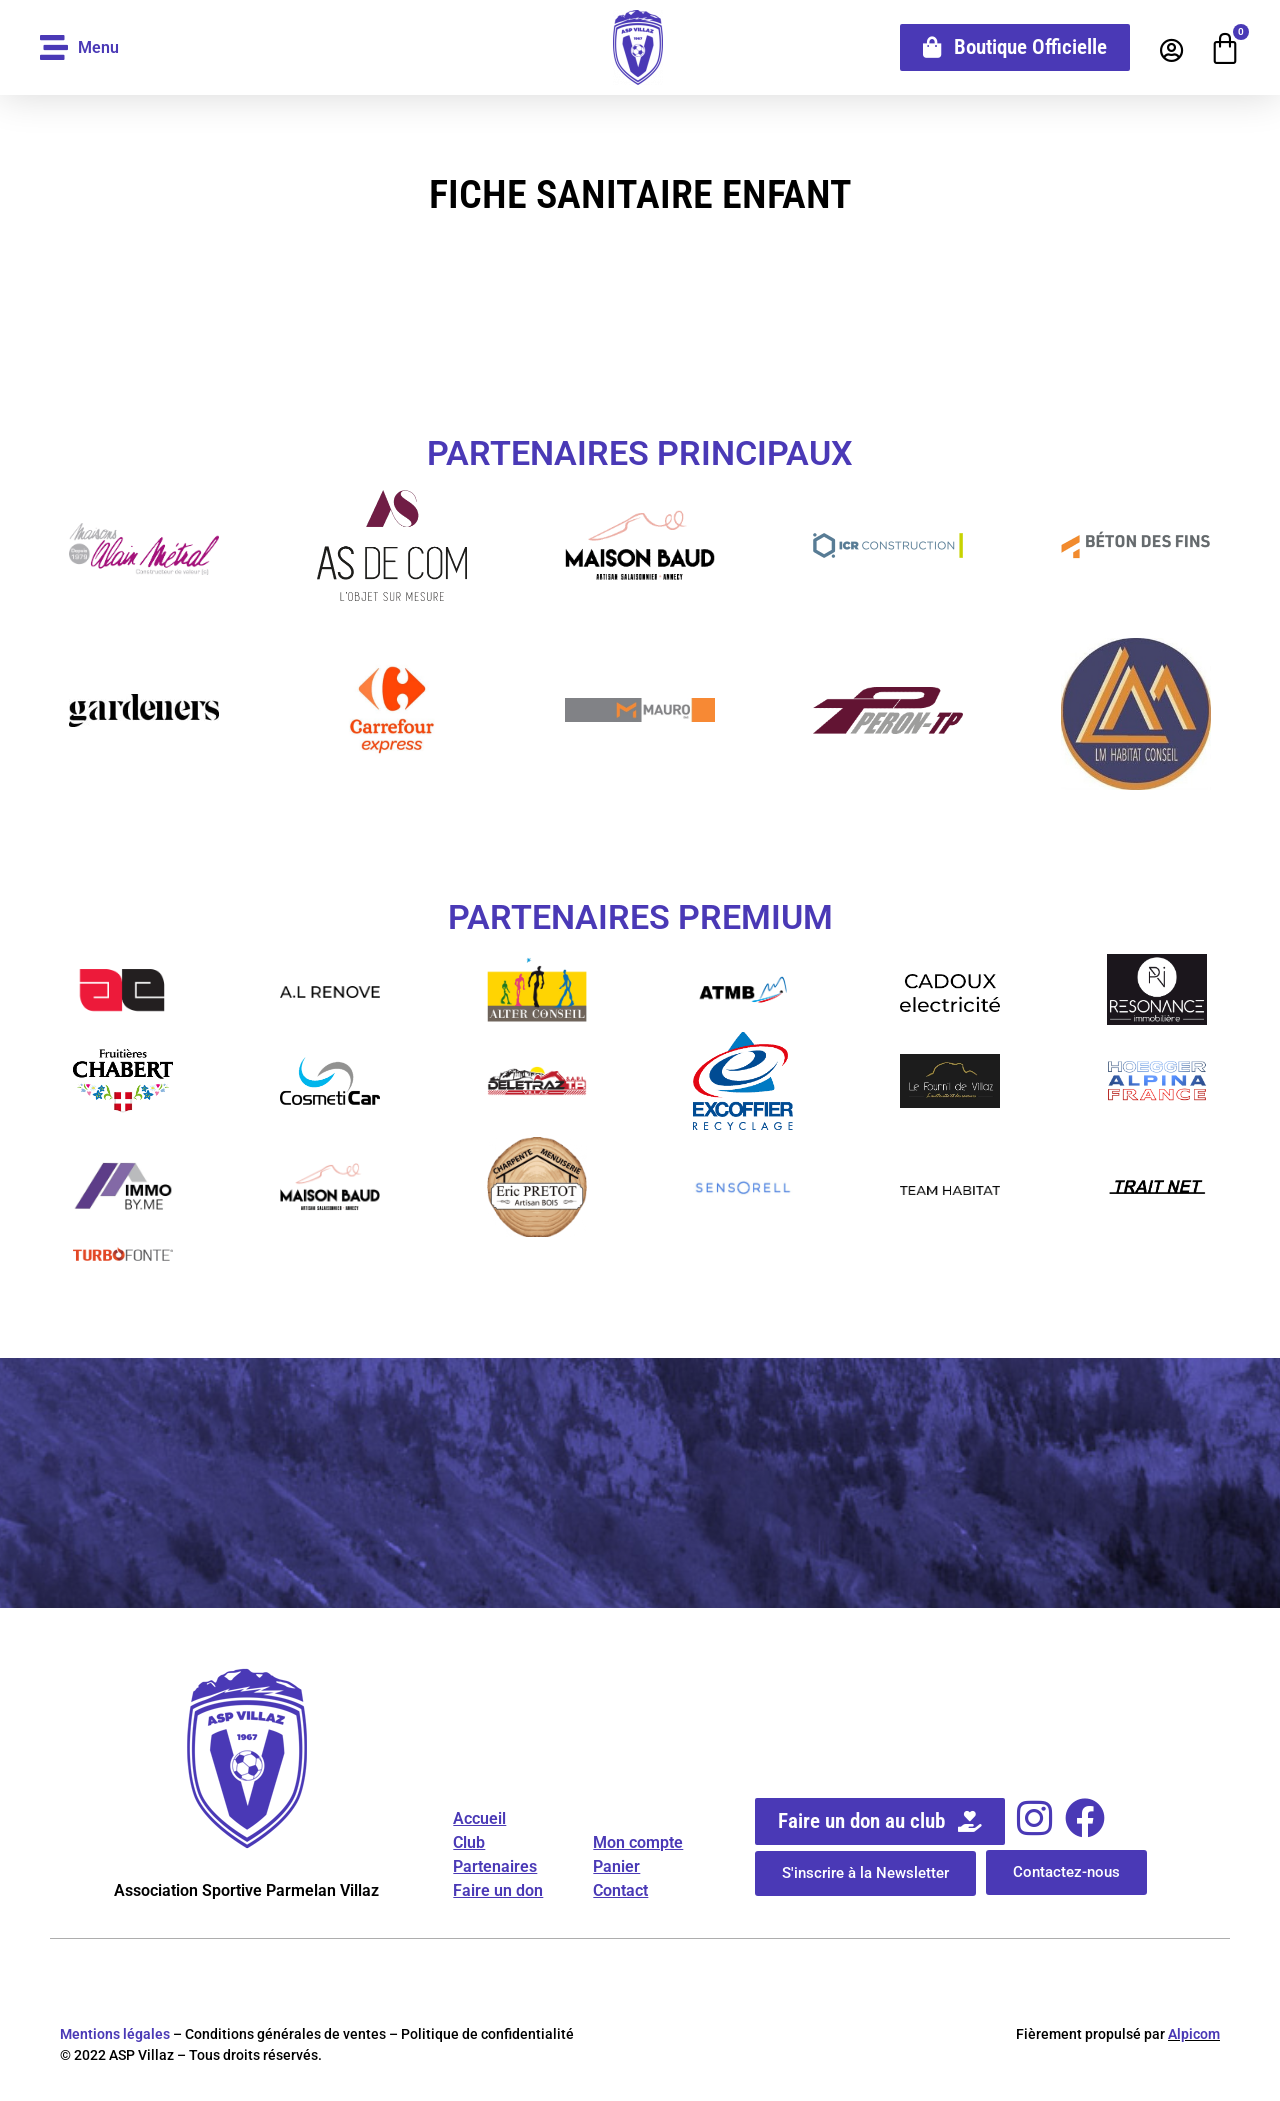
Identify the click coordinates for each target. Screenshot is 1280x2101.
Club (469, 1842)
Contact (620, 1890)
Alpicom (1194, 2034)
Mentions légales (115, 2034)
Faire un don (498, 1890)
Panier (616, 1866)
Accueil (479, 1818)
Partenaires (495, 1866)
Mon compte (638, 1842)
